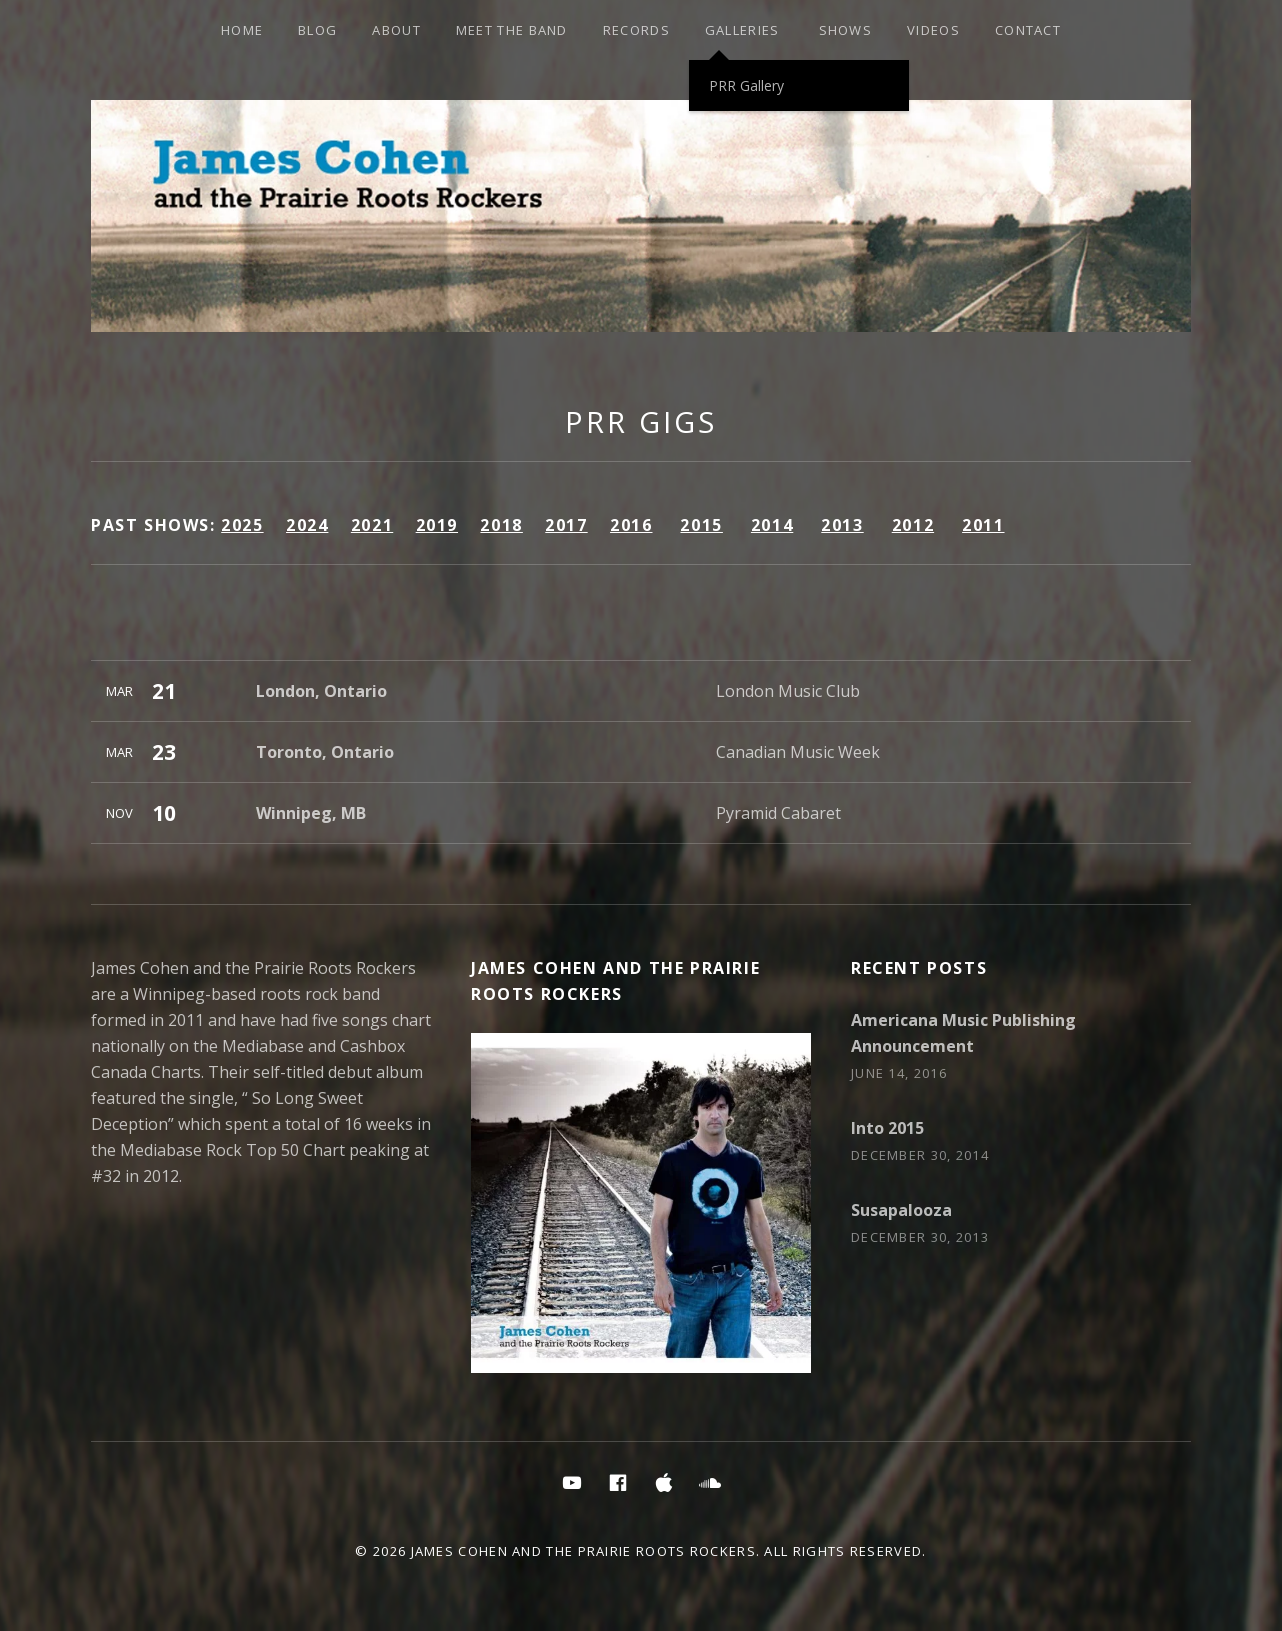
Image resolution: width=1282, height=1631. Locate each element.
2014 (772, 525)
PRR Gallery (746, 85)
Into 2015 (887, 1128)
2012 (913, 525)
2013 (842, 525)
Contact (1028, 30)
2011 (983, 525)
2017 (566, 525)
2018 (501, 525)
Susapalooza (901, 1210)
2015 (701, 525)
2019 (437, 525)
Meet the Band (512, 30)
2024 (307, 525)
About (396, 30)
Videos (933, 30)
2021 (372, 525)
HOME (242, 30)
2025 (242, 525)
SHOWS (846, 30)
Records (636, 30)
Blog (317, 30)
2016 (631, 525)
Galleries (742, 30)
